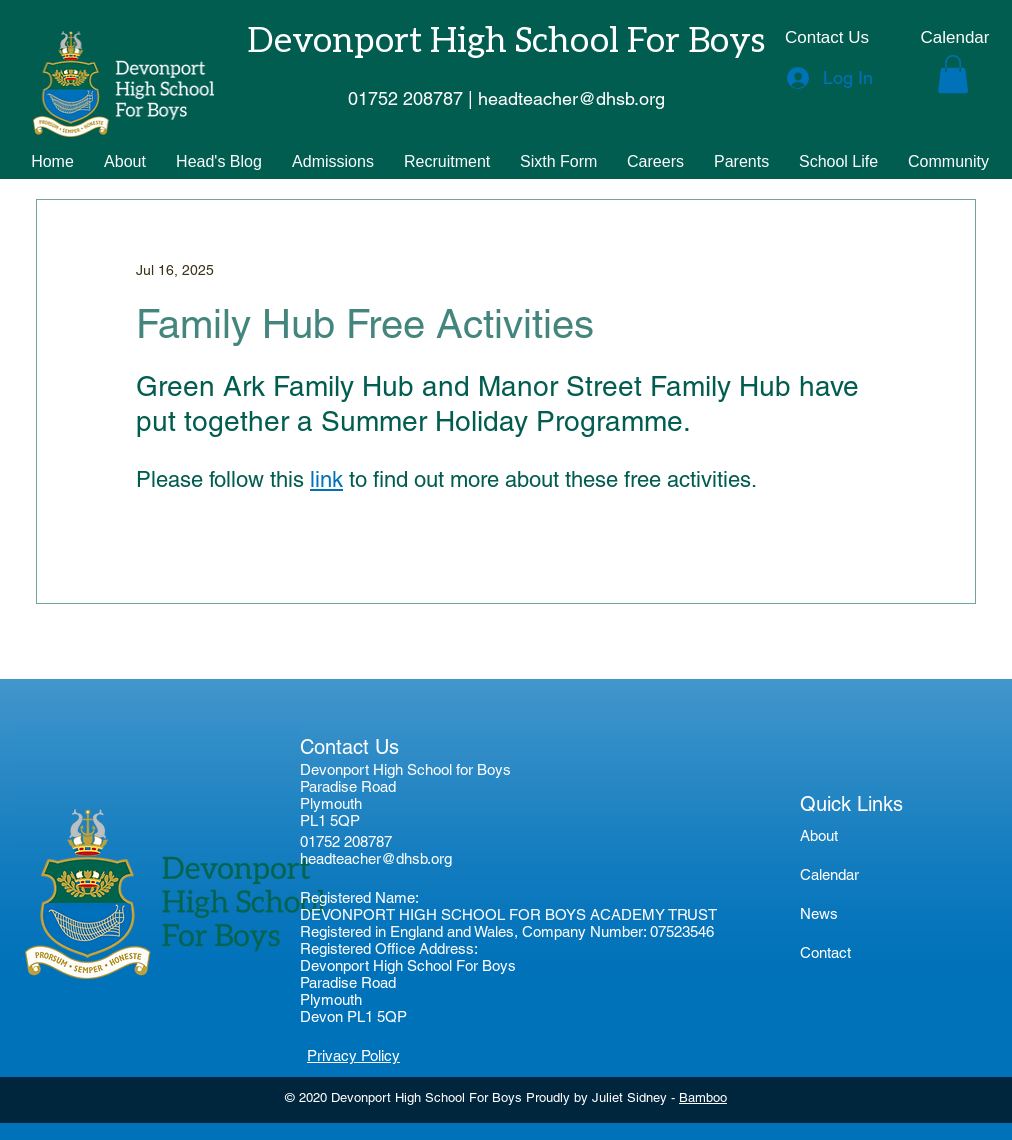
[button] (953, 74)
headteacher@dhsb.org (376, 858)
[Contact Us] (827, 38)
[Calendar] (955, 38)
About (819, 835)
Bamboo (703, 1097)
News (819, 913)
